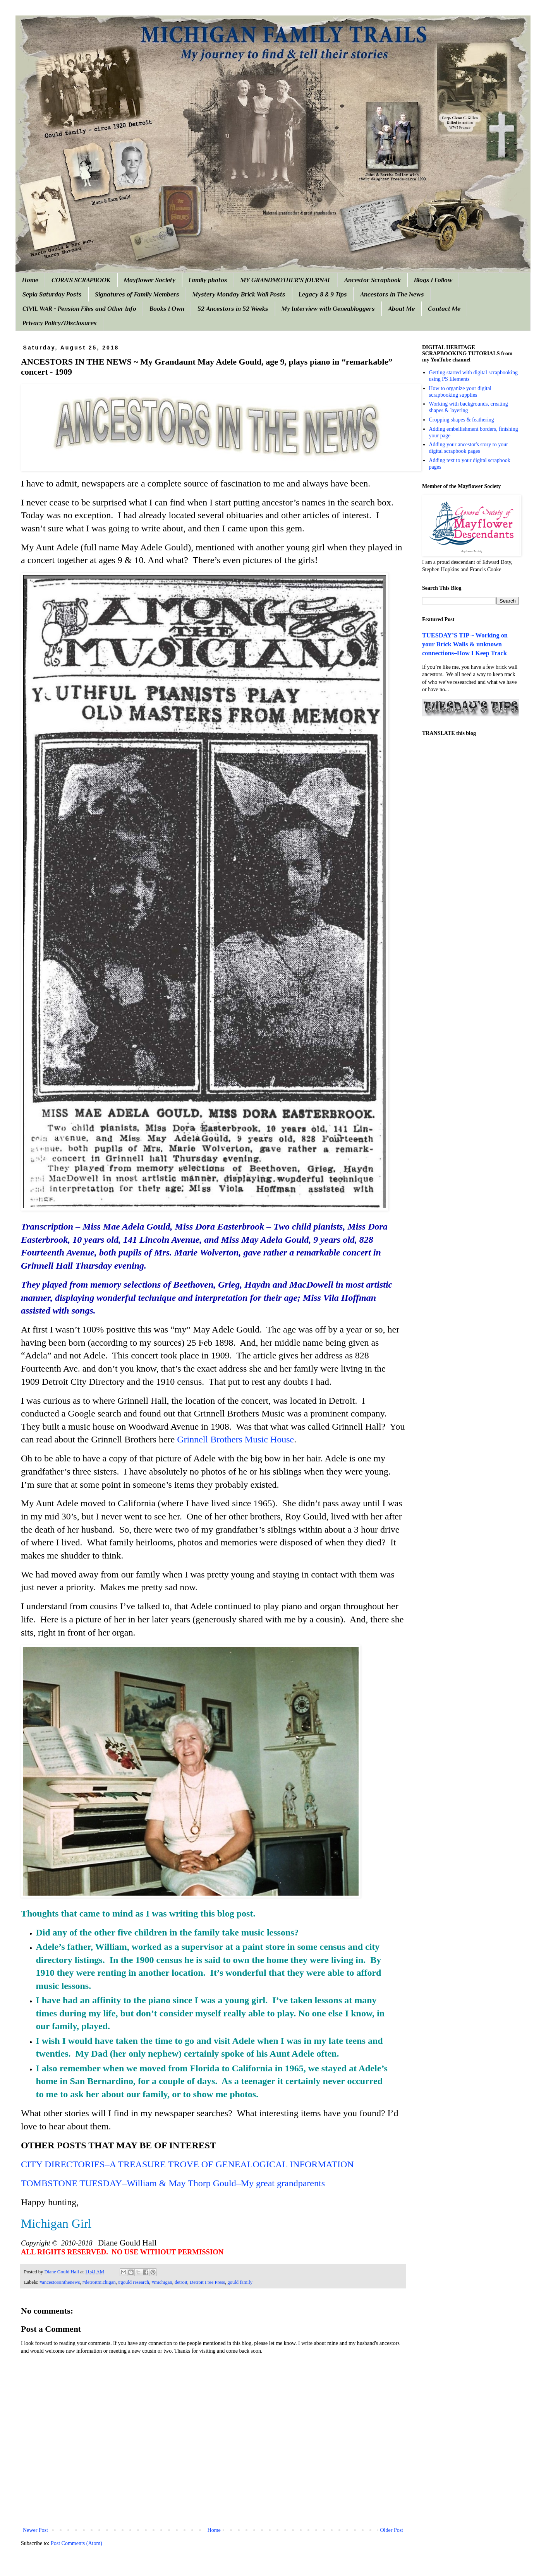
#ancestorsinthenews (59, 2282)
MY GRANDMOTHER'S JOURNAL (285, 280)
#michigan (161, 2282)
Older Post (391, 2530)
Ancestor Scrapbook (372, 280)
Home (30, 280)
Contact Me (444, 308)
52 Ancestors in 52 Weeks (232, 308)
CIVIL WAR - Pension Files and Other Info (79, 308)
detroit (181, 2282)
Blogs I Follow (433, 280)
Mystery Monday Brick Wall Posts (238, 294)
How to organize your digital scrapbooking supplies (460, 391)
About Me (401, 308)
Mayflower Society (149, 280)
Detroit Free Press (207, 2282)
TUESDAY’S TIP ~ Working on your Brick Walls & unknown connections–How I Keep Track (465, 644)
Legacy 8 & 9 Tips (323, 294)
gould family (239, 2282)
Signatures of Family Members (137, 294)
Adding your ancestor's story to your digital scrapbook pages (468, 448)
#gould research (133, 2282)
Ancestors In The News (392, 294)
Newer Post (35, 2530)
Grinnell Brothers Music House (235, 1439)
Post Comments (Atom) (76, 2543)
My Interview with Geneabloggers (328, 308)
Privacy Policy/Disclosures (59, 323)
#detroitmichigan (99, 2282)
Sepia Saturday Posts (52, 294)
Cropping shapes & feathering (461, 420)
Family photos (208, 280)
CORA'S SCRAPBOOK (81, 280)
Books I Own (166, 308)
